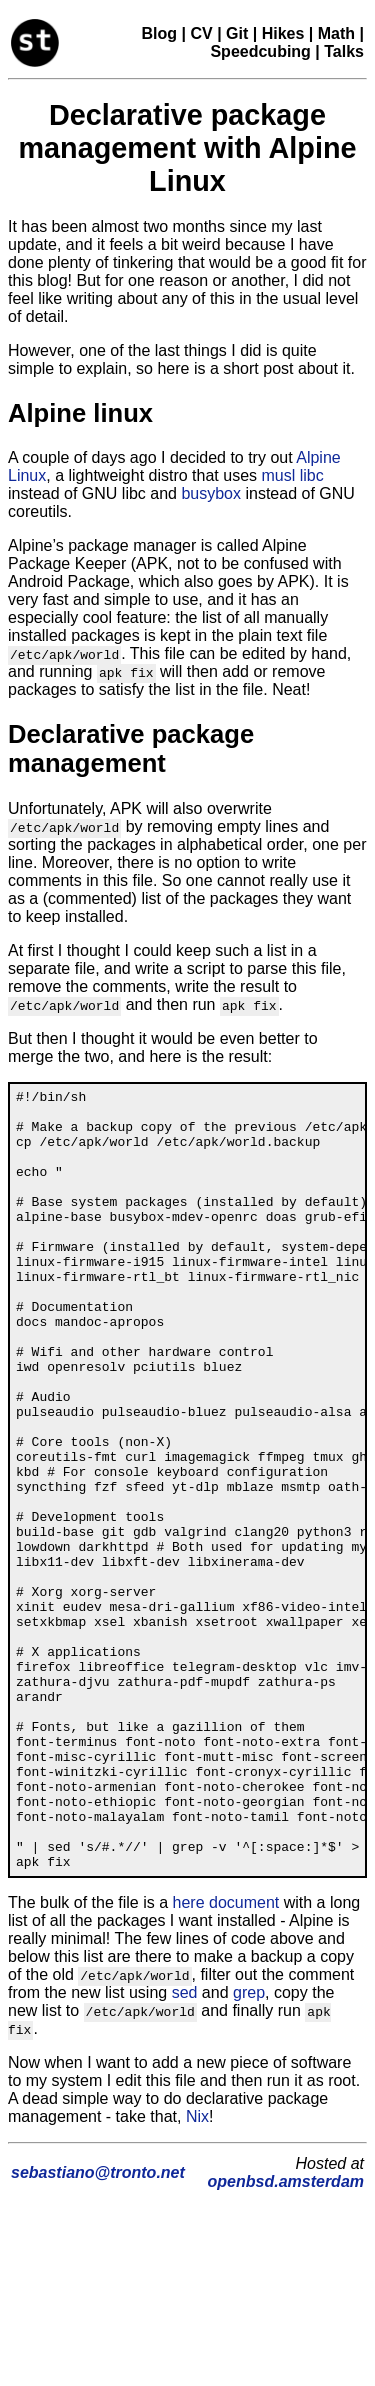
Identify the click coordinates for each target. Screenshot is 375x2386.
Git (237, 33)
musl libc (292, 475)
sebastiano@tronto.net (98, 2328)
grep (249, 2148)
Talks (344, 51)
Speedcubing (260, 51)
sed (185, 2148)
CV (201, 33)
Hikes (283, 33)
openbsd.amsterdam (286, 2337)
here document (226, 2058)
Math (336, 33)
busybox (211, 493)
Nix (197, 2272)
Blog (160, 33)
